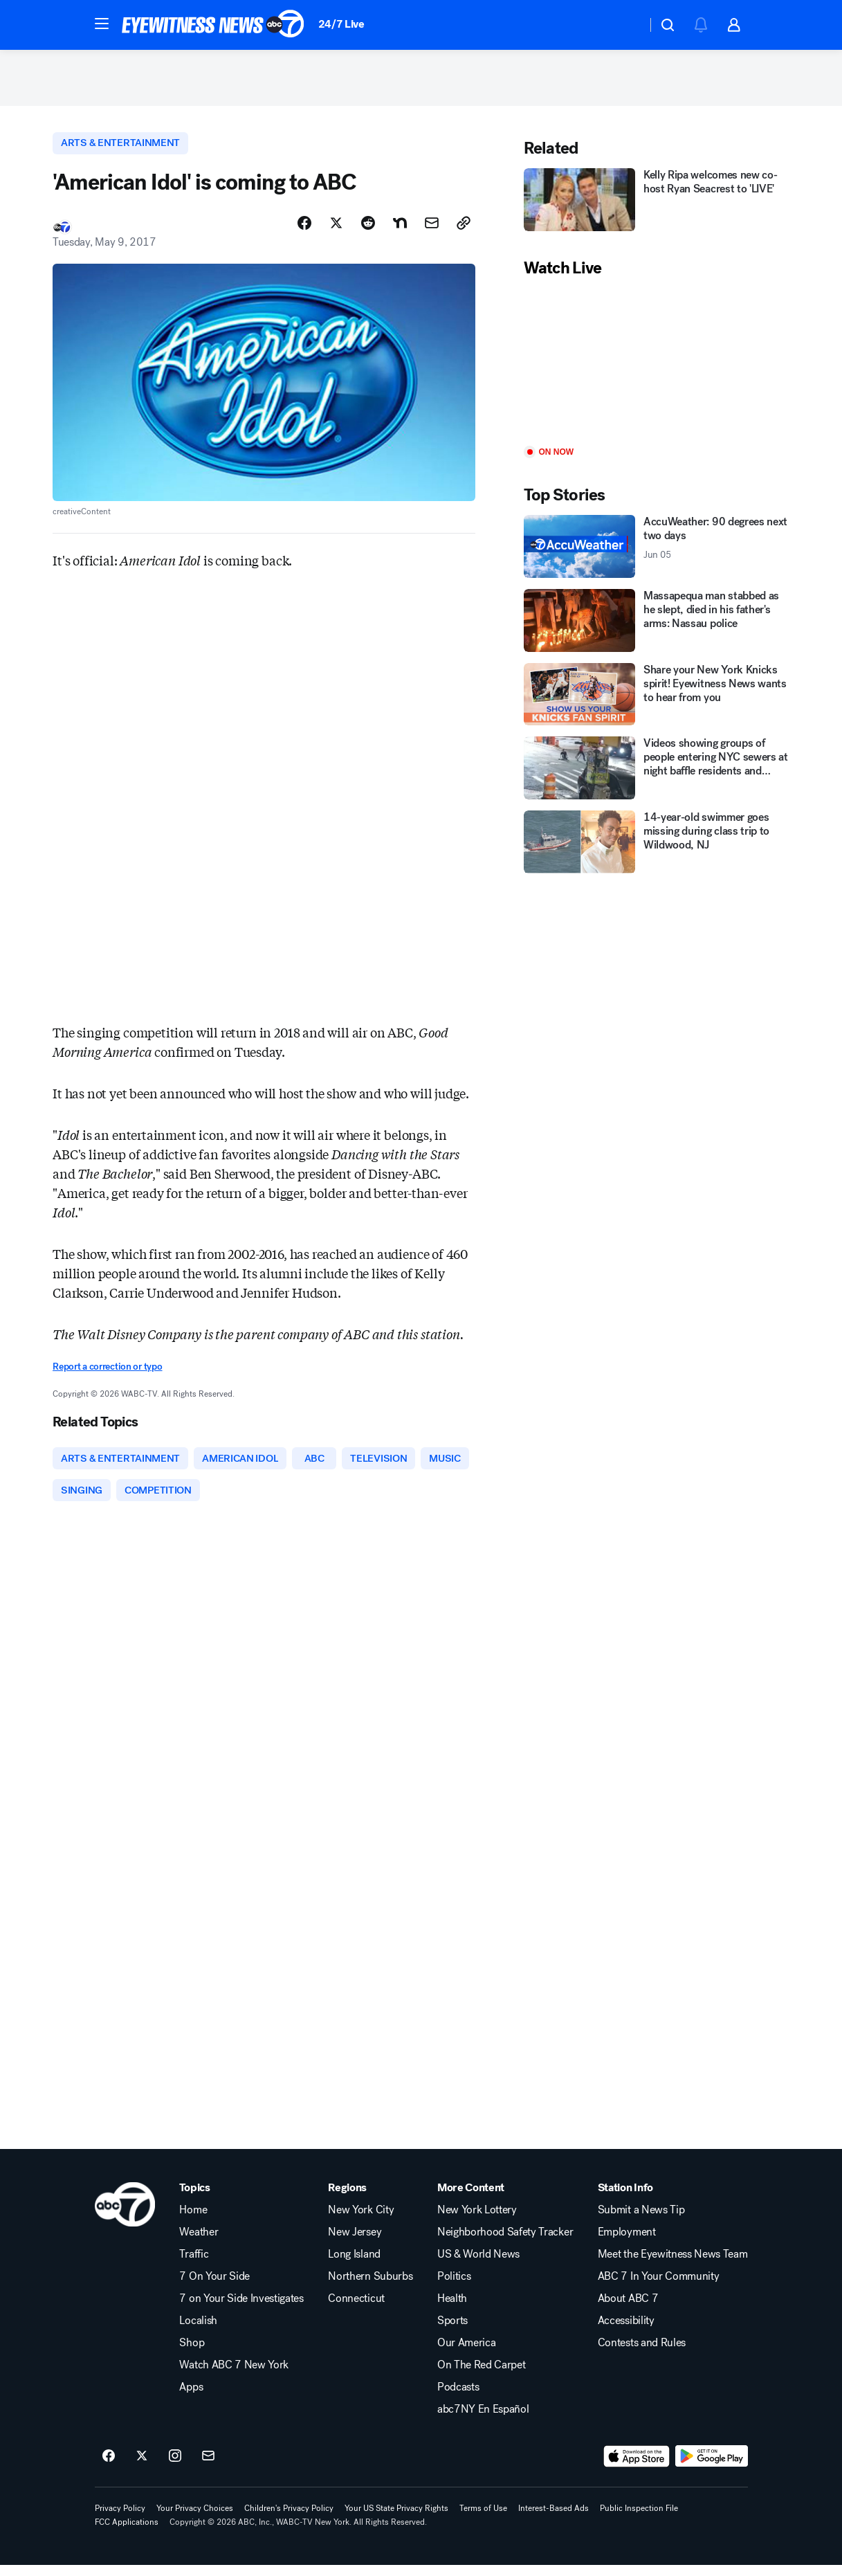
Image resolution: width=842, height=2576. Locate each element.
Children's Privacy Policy (288, 2519)
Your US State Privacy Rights (396, 2519)
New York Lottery (477, 2220)
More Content (470, 2198)
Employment (627, 2243)
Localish (198, 2331)
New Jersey (354, 2243)
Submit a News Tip (641, 2220)
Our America (466, 2353)
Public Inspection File (639, 2519)
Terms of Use (483, 2519)
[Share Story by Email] (431, 230)
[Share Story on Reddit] (368, 230)
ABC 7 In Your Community (659, 2287)
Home (193, 2220)
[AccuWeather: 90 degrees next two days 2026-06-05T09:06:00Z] (656, 552)
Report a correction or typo (107, 1374)
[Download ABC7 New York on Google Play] (711, 2467)
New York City (361, 2220)
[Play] (656, 369)
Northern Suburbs (370, 2287)
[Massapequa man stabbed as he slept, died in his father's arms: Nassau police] (656, 626)
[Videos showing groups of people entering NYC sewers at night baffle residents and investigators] (656, 774)
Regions (347, 2198)
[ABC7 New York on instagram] (175, 2467)
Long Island (354, 2265)
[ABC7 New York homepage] (213, 25)
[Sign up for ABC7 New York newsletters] (208, 2467)
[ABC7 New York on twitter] (142, 2467)
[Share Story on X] (336, 230)
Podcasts (458, 2398)
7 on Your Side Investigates (241, 2309)
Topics (194, 2198)
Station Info (625, 2198)
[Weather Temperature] (625, 25)
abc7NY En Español (483, 2420)
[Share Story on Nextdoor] (400, 230)
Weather (198, 2243)
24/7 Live (341, 24)
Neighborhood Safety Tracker (505, 2243)
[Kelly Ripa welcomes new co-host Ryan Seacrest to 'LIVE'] (656, 205)
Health (452, 2309)
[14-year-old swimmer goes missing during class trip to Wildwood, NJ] (656, 848)
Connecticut (356, 2309)
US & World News (478, 2265)
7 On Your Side (214, 2287)
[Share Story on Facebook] (304, 230)
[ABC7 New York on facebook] (108, 2467)
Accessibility (626, 2331)
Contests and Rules (642, 2353)
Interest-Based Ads (553, 2519)
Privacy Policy (120, 2519)
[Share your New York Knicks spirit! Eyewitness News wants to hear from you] (656, 700)
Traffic (193, 2265)
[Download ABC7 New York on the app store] (636, 2467)
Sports (452, 2331)
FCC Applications (126, 2533)
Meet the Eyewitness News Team (673, 2265)
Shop (191, 2353)
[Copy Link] (463, 230)
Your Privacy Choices (194, 2519)
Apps (191, 2398)
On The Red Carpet (481, 2376)
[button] (101, 23)
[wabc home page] (125, 2215)
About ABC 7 (628, 2309)
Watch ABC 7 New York (234, 2376)
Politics (453, 2287)
